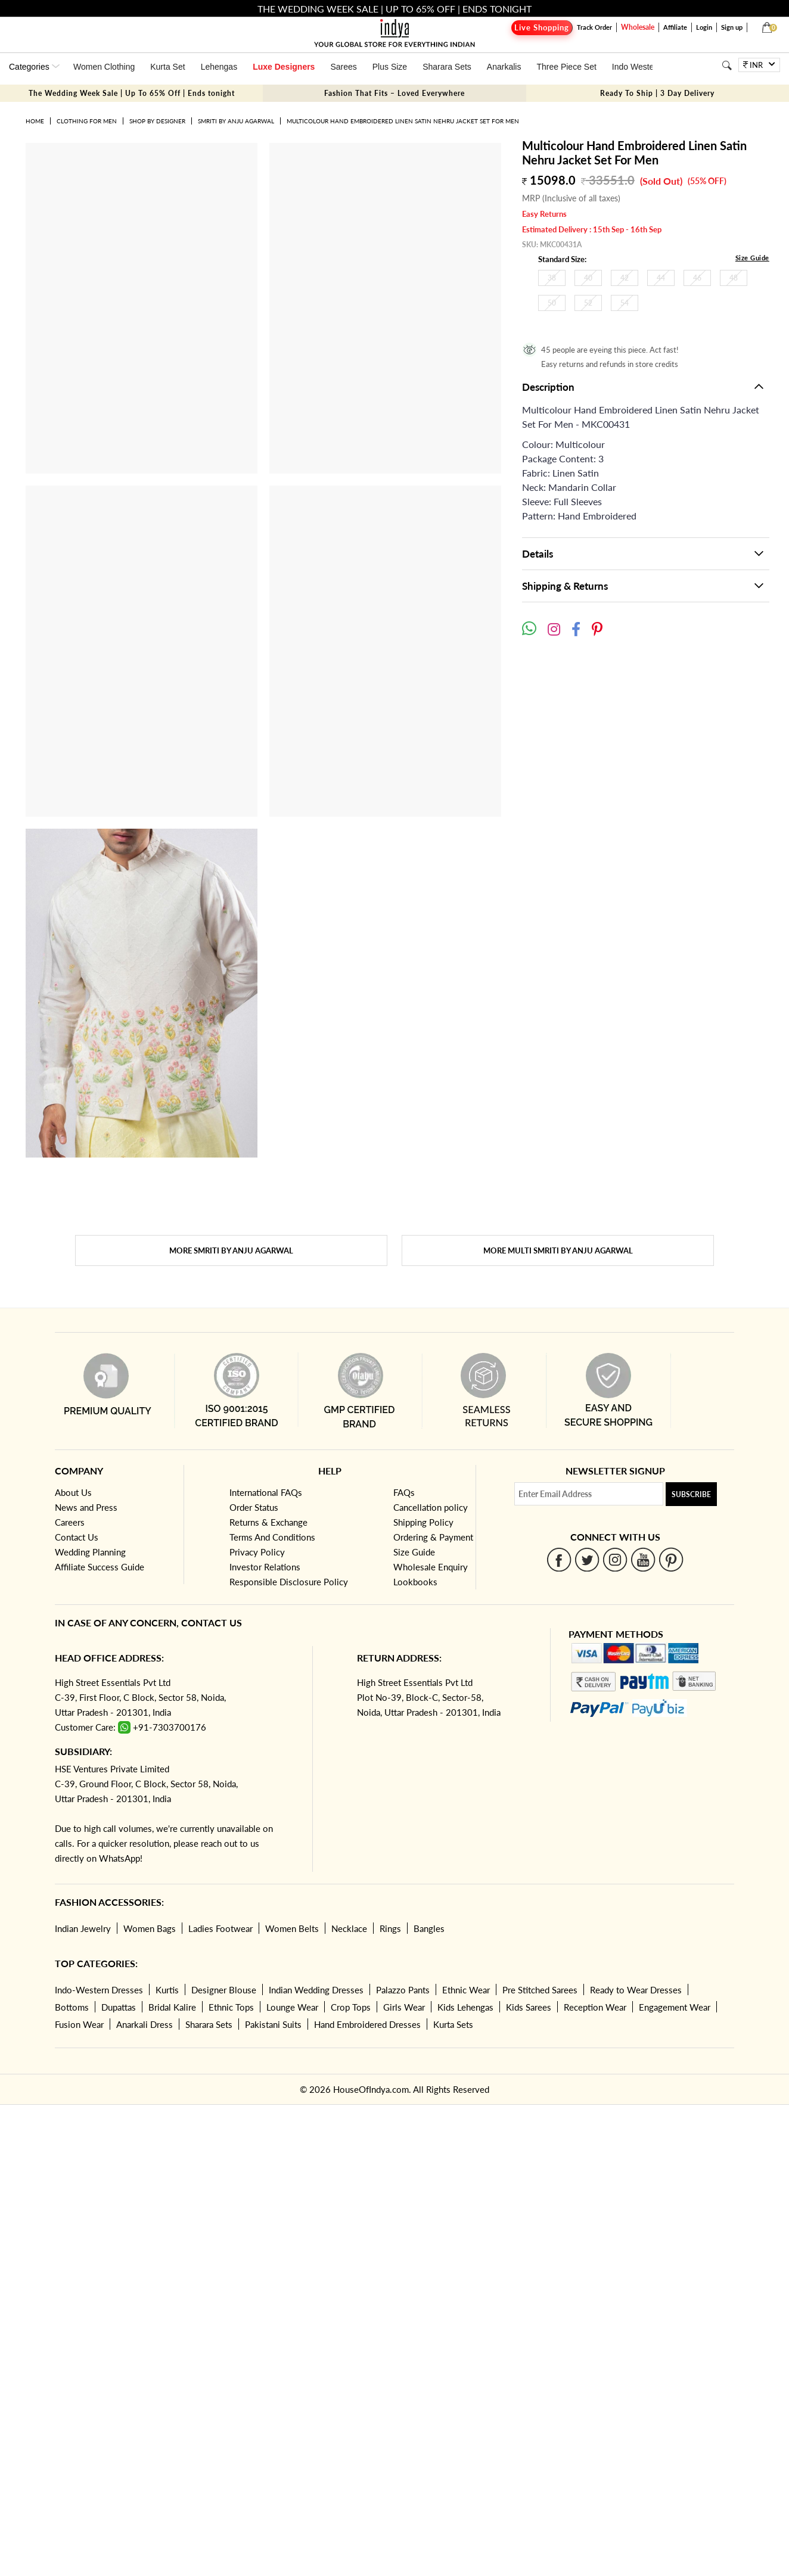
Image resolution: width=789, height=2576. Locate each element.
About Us (73, 1492)
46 (697, 277)
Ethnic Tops (231, 2007)
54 (624, 302)
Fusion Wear (79, 2024)
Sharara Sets (447, 66)
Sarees (343, 66)
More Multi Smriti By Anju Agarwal (558, 1250)
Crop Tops (351, 2007)
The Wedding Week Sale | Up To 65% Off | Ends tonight (132, 93)
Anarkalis (504, 66)
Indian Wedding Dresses (316, 1989)
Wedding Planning (90, 1552)
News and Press (86, 1507)
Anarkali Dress (144, 2024)
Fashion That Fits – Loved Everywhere (394, 93)
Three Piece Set (566, 66)
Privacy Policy (257, 1552)
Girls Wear (404, 2007)
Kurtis (167, 1989)
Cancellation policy (430, 1507)
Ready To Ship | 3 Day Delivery (657, 93)
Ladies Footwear (220, 1928)
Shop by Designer (157, 121)
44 (661, 277)
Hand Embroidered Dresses (367, 2024)
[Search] (727, 65)
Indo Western (636, 66)
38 (552, 277)
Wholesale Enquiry (430, 1566)
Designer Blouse (223, 1989)
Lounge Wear (292, 2007)
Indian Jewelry (83, 1928)
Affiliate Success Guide (99, 1566)
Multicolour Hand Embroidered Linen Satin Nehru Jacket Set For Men (403, 121)
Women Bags (149, 1928)
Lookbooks (415, 1581)
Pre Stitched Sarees (539, 1989)
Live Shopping (541, 27)
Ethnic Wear (466, 1989)
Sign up (732, 27)
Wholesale (637, 27)
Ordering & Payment (433, 1537)
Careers (70, 1522)
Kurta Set (167, 66)
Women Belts (292, 1928)
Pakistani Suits (273, 2024)
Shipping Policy (423, 1522)
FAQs (404, 1492)
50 (552, 302)
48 (733, 277)
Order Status (253, 1507)
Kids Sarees (528, 2007)
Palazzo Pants (403, 1989)
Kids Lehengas (465, 2007)
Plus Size (389, 66)
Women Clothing (104, 66)
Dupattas (118, 2007)
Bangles (429, 1928)
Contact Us (76, 1537)
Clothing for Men (87, 121)
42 (624, 277)
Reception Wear (595, 2007)
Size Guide (752, 258)
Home (35, 121)
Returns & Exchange (268, 1522)
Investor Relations (264, 1566)
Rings (390, 1928)
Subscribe (691, 1494)
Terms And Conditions (272, 1537)
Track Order (594, 27)
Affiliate (675, 27)
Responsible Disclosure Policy (288, 1581)
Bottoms (72, 2007)
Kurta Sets (453, 2024)
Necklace (349, 1928)
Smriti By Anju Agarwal (236, 121)
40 (588, 277)
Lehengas (219, 66)
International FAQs (265, 1492)
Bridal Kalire (172, 2007)
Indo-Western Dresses (99, 1989)
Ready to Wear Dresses (636, 1989)
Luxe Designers (284, 66)
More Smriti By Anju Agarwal (231, 1250)
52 (588, 302)
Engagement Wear (674, 2007)
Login (704, 27)
